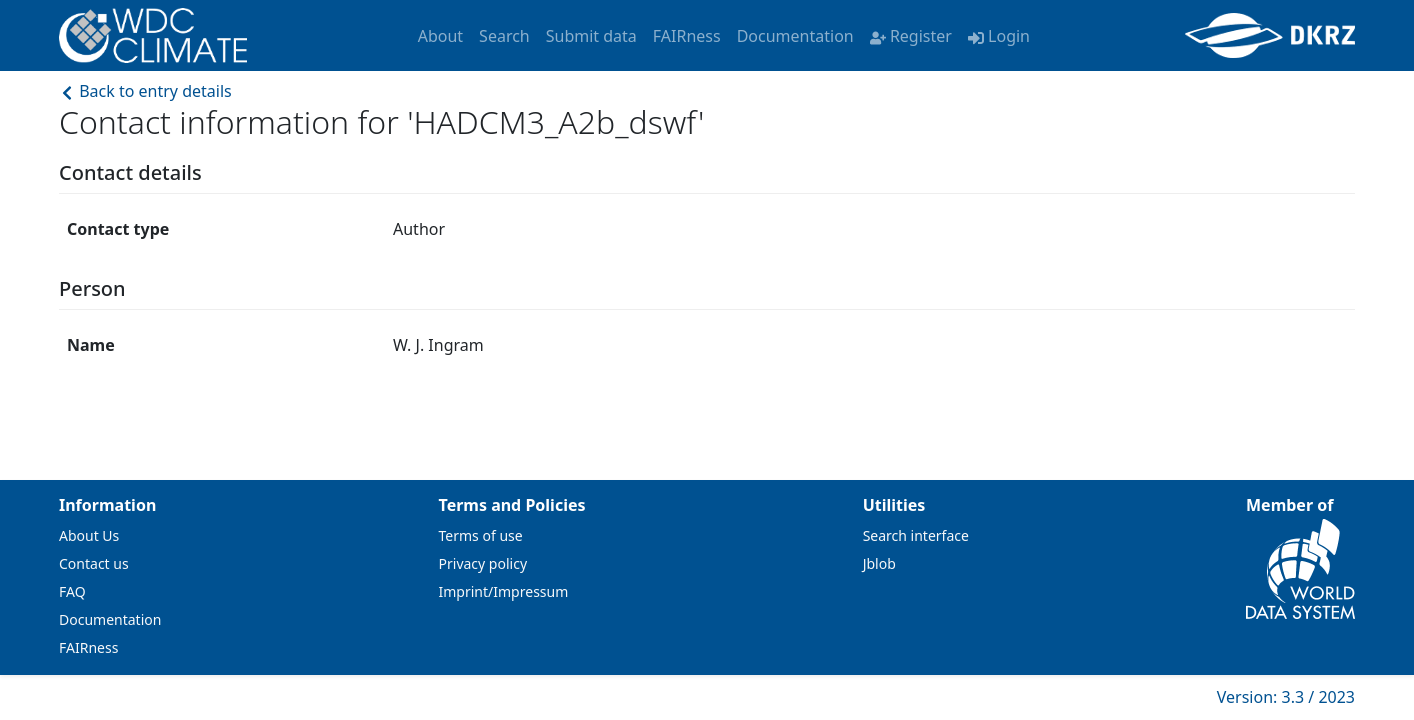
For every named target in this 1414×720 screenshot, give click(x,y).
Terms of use (481, 535)
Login (999, 36)
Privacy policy (483, 563)
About (440, 36)
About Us (89, 535)
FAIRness (687, 36)
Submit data (591, 36)
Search (504, 36)
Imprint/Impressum (504, 591)
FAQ (72, 591)
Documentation (795, 36)
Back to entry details (145, 91)
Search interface (916, 535)
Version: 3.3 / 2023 (1286, 697)
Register (911, 36)
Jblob (879, 563)
